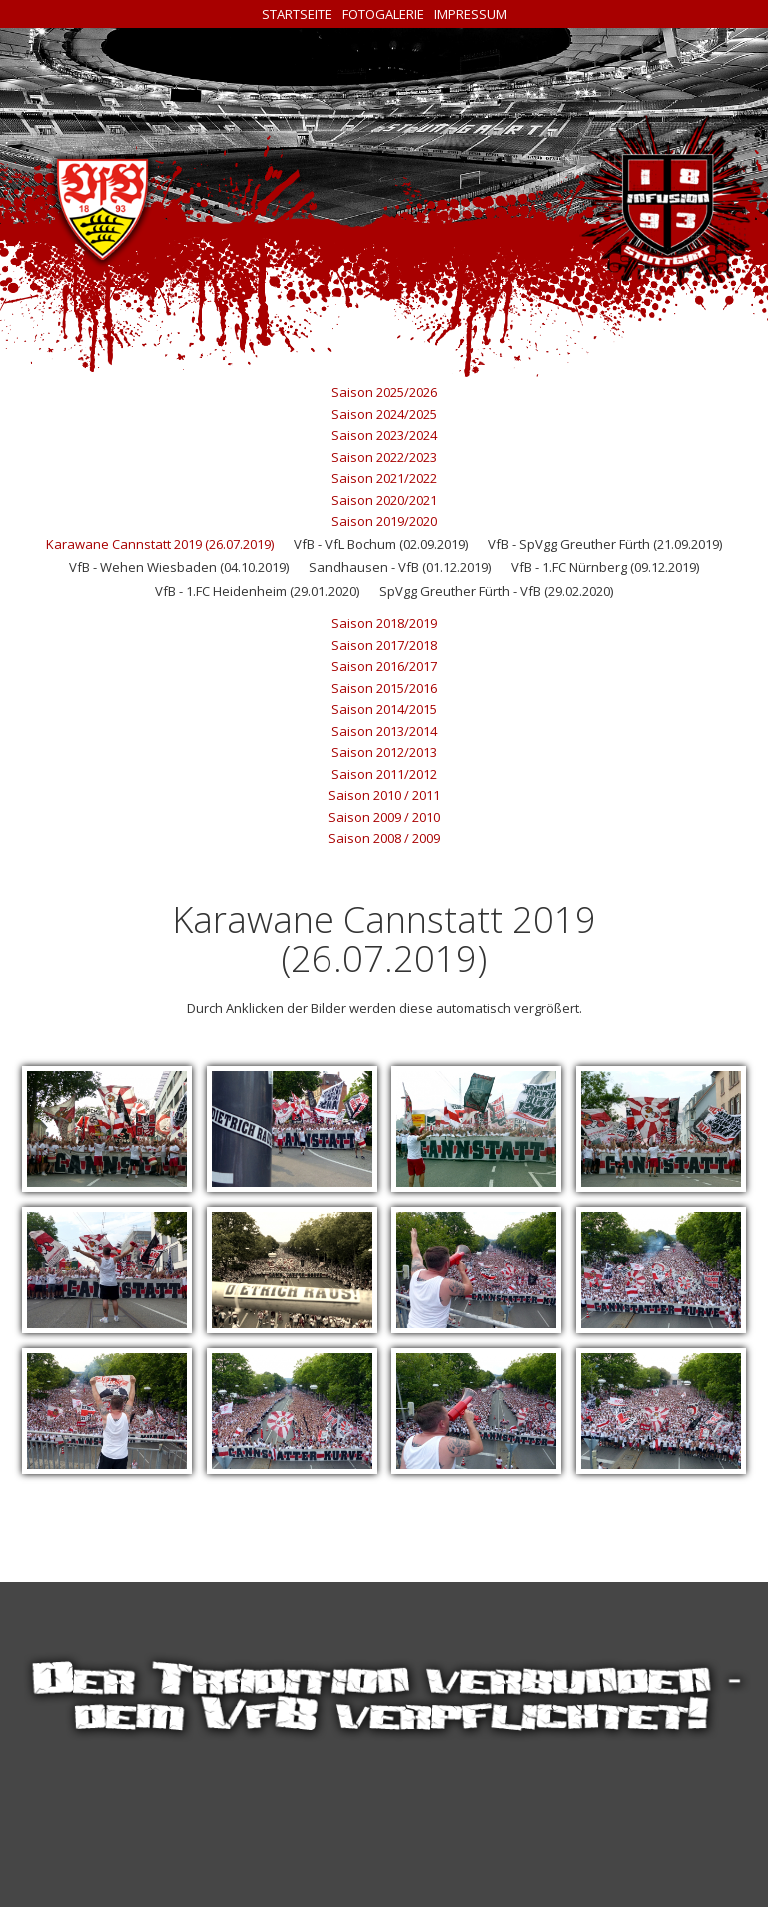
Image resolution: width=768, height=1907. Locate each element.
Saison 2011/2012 (384, 774)
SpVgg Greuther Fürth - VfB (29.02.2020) (496, 591)
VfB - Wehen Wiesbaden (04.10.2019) (179, 567)
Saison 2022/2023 (384, 457)
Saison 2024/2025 (384, 414)
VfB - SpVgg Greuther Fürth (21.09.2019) (605, 544)
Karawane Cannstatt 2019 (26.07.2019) (160, 544)
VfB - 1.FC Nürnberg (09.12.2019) (605, 567)
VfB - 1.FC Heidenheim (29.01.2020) (257, 591)
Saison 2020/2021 (384, 500)
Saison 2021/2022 (384, 478)
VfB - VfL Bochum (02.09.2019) (381, 544)
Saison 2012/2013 (384, 752)
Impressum (470, 14)
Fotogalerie (383, 14)
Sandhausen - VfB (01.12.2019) (400, 567)
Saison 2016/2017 (384, 666)
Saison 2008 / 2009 (384, 838)
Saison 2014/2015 (384, 709)
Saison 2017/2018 (384, 645)
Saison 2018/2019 (384, 623)
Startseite (297, 14)
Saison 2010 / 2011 (384, 795)
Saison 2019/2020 (384, 521)
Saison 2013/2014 (384, 731)
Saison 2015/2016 (384, 688)
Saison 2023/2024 (384, 435)
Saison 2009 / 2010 (384, 817)
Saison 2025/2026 (384, 392)
